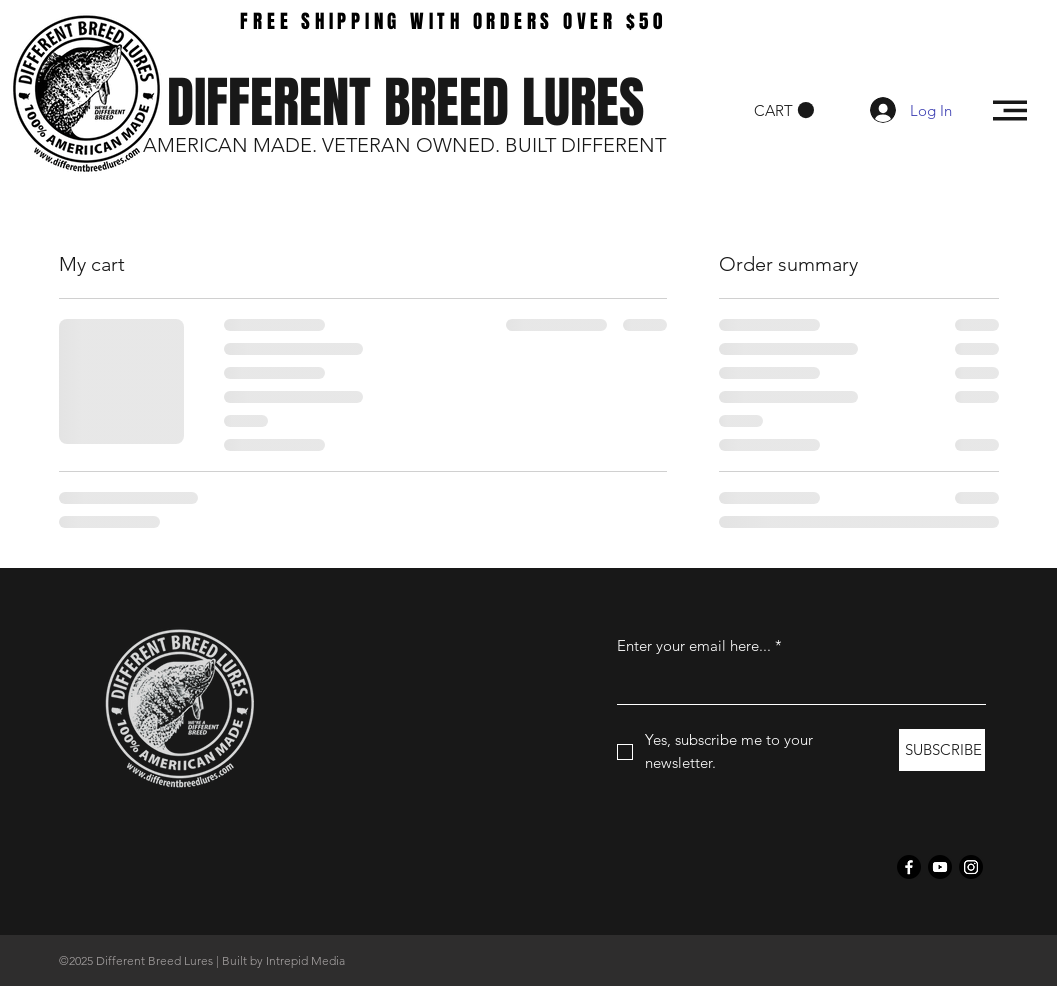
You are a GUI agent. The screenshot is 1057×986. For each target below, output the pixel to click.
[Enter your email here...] (795, 684)
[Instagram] (971, 867)
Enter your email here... (699, 645)
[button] (784, 110)
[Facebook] (909, 867)
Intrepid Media (305, 960)
